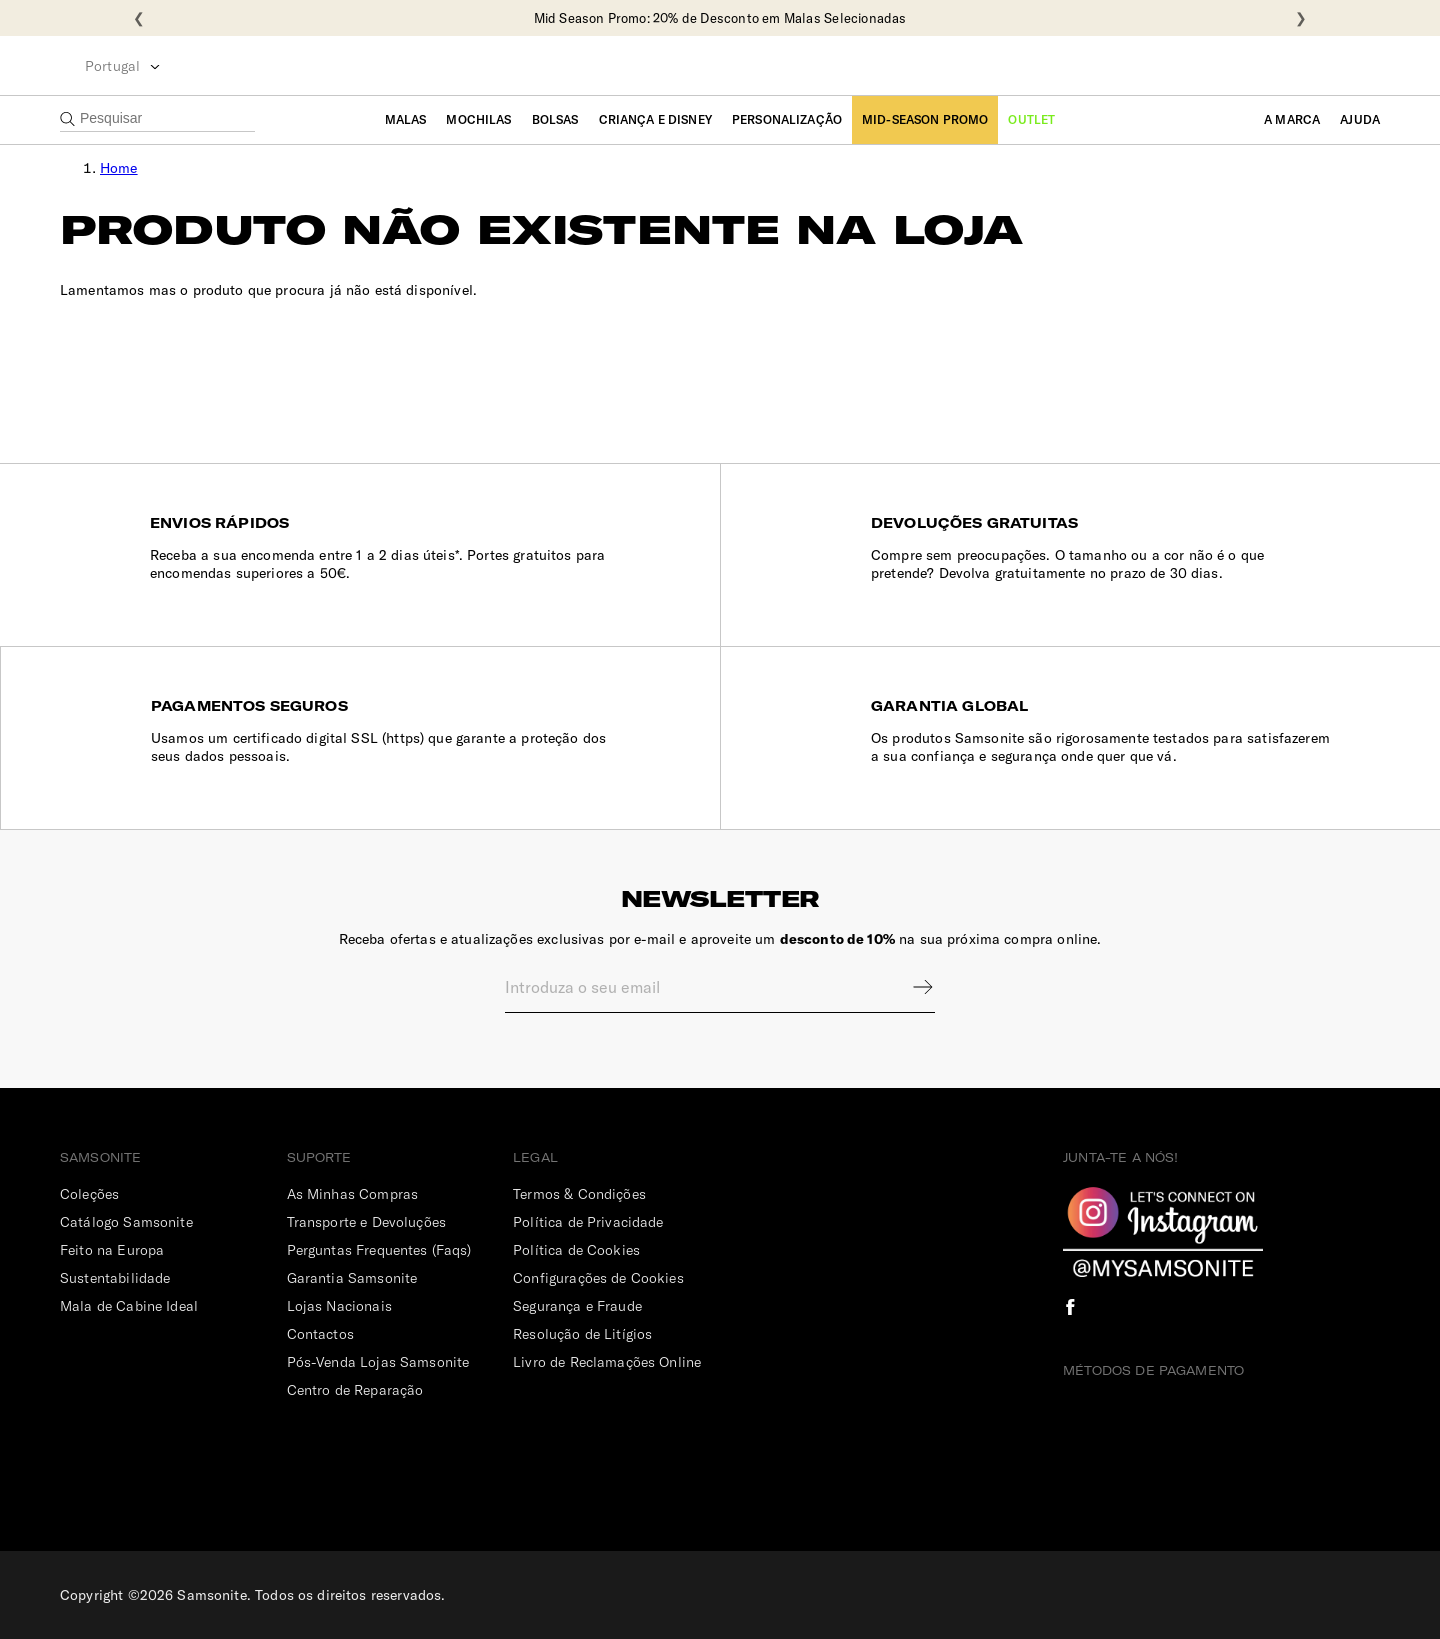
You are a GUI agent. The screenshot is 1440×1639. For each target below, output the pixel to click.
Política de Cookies (576, 1250)
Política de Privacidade (588, 1222)
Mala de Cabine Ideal (129, 1306)
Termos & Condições (579, 1194)
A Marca (1292, 119)
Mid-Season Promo (925, 119)
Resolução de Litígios (582, 1334)
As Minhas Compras (353, 1194)
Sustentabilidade (115, 1278)
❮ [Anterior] (139, 18)
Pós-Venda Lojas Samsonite (378, 1362)
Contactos (320, 1334)
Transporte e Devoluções (366, 1222)
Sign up (910, 987)
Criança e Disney (655, 119)
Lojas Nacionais (339, 1306)
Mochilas (478, 119)
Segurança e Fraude (577, 1306)
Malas (406, 119)
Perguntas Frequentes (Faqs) (379, 1250)
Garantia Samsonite (352, 1278)
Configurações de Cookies (598, 1278)
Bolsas (555, 119)
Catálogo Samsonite (126, 1222)
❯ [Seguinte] (1301, 18)
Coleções (89, 1194)
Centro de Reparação (355, 1390)
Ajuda (1360, 119)
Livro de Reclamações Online (607, 1362)
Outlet (1031, 119)
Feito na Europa (112, 1250)
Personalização (787, 119)
